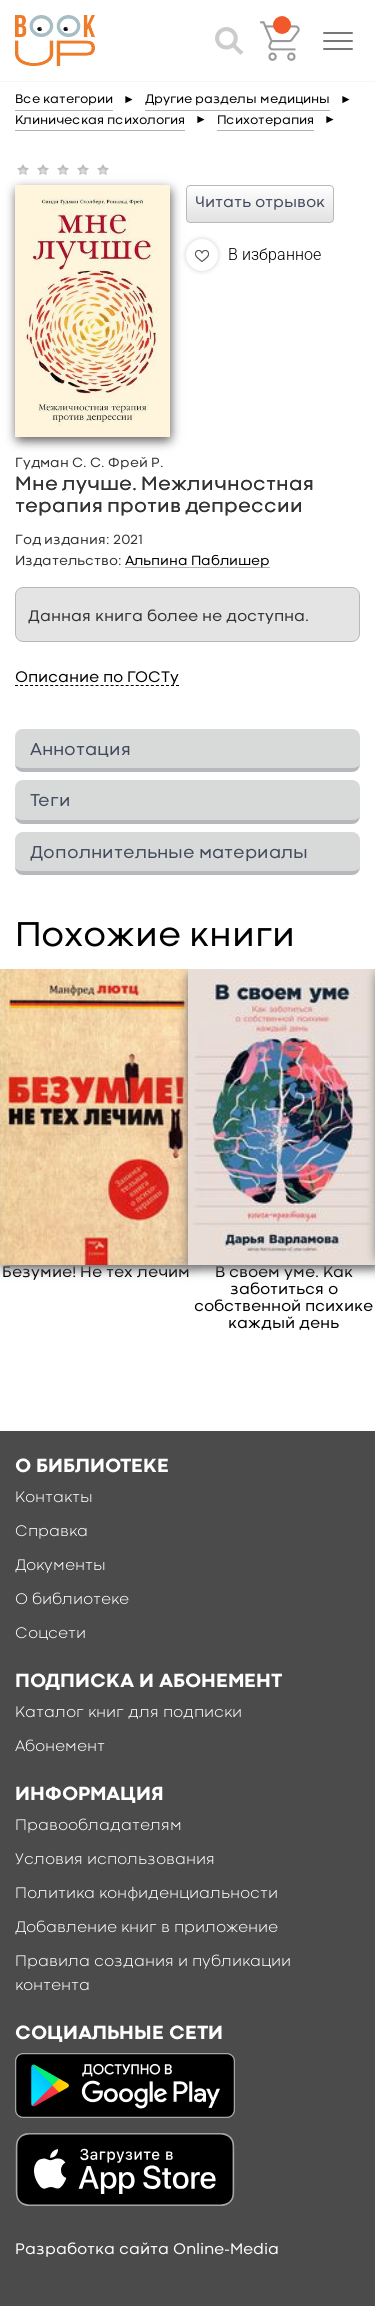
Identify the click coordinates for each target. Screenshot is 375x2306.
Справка (51, 1532)
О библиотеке (72, 1600)
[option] (96, 1125)
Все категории (64, 99)
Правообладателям (98, 1826)
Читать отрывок (260, 203)
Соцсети (50, 1634)
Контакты (54, 1498)
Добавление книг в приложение (146, 1928)
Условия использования (115, 1860)
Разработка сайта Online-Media (147, 2250)
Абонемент (60, 1747)
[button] (338, 41)
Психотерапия (265, 120)
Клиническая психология (100, 120)
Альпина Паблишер (197, 561)
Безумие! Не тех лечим (96, 1273)
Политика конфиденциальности (146, 1894)
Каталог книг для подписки (128, 1713)
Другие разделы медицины (237, 99)
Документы (60, 1566)
